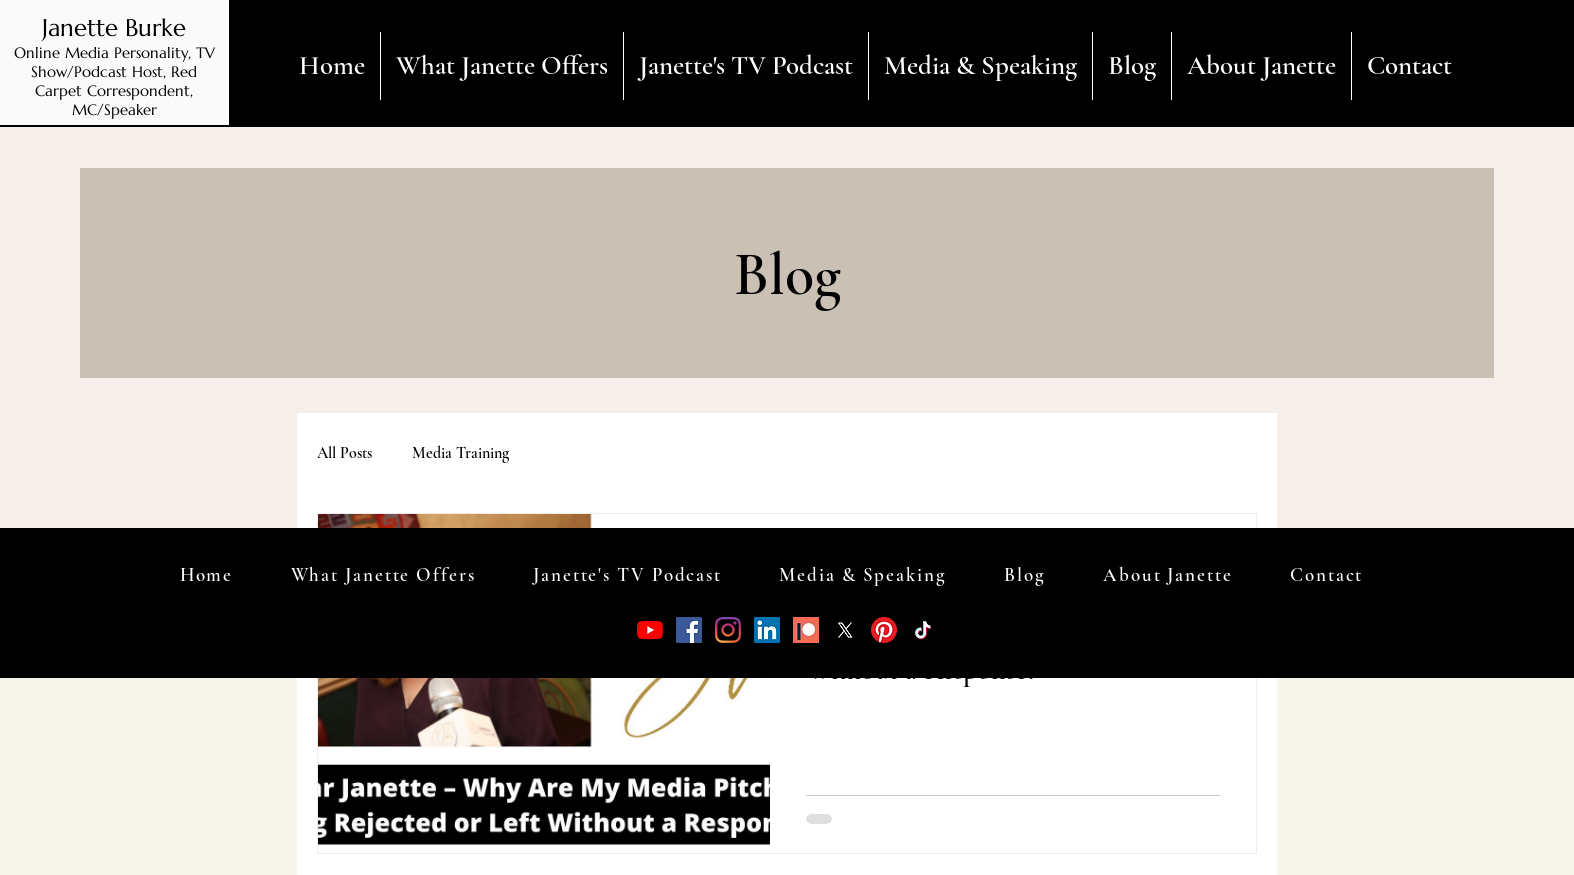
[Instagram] (728, 630)
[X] (845, 630)
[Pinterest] (884, 630)
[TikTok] (923, 630)
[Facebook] (689, 630)
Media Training (460, 453)
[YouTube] (650, 630)
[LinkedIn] (767, 630)
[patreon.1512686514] (806, 630)
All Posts (344, 453)
